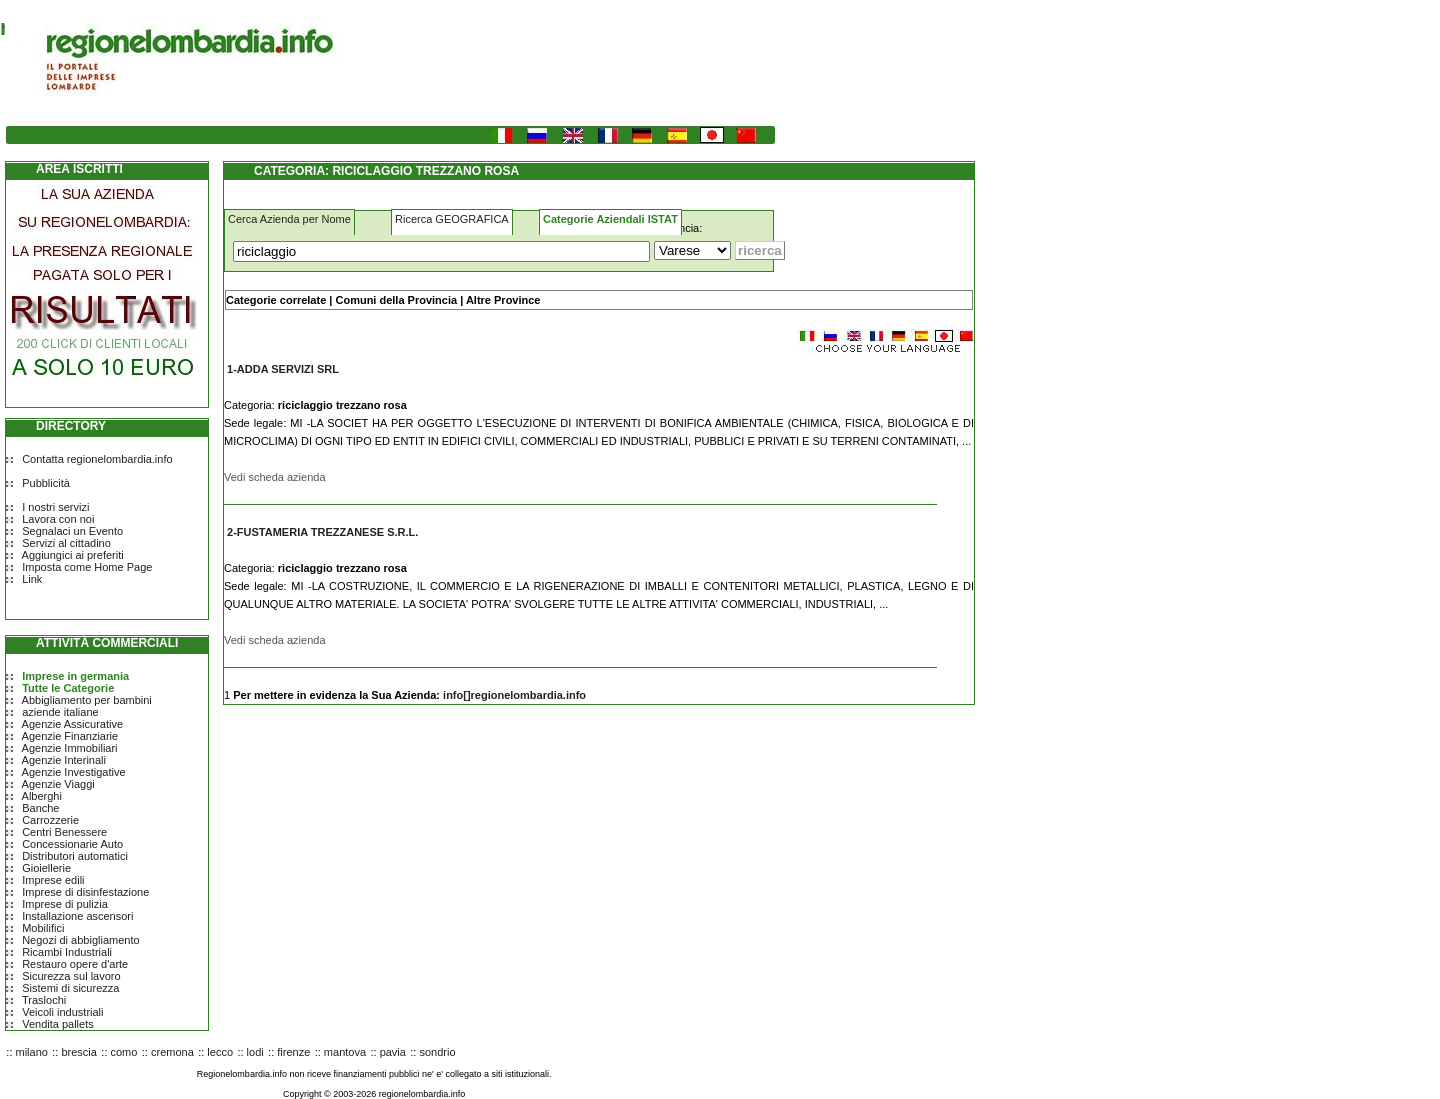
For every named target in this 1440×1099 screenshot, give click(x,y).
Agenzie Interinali (64, 760)
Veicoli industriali (62, 1012)
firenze (293, 1052)
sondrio (437, 1052)
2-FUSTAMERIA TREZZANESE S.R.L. (322, 532)
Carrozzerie (50, 820)
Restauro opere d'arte (75, 964)
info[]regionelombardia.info (514, 695)
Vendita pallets (58, 1024)
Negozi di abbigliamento (80, 940)
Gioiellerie (46, 868)
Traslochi (44, 1000)
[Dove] (692, 250)
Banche (40, 808)
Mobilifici (43, 928)
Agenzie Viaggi (58, 784)
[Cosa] (441, 251)
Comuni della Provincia (396, 300)
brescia (78, 1052)
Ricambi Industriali (67, 952)
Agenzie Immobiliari (70, 748)
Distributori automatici (75, 856)
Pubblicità (46, 483)
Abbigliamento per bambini (87, 700)
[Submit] (760, 250)
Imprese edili (53, 880)
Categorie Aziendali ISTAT (610, 219)
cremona (172, 1052)
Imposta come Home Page (87, 567)
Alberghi (42, 796)
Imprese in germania (75, 676)
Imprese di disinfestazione (85, 892)
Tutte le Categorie (68, 688)
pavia (393, 1052)
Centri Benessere (64, 832)
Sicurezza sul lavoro (71, 976)
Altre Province (503, 300)
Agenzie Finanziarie (70, 736)
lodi (255, 1052)
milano (32, 1052)
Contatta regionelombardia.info (97, 459)
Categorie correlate (276, 300)
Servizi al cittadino (66, 543)
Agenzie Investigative (74, 772)
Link (32, 579)
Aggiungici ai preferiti (73, 555)
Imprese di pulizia (65, 904)
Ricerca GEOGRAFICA (452, 219)
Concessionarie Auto (72, 844)
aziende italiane (60, 712)
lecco (220, 1052)
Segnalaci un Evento (72, 531)
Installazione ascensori (77, 916)
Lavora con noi (58, 519)
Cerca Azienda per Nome (289, 219)
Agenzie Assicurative (73, 724)
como (124, 1052)
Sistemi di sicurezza (70, 988)
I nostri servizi (55, 507)
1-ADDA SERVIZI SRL (283, 369)
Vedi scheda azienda (275, 477)
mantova (345, 1052)
